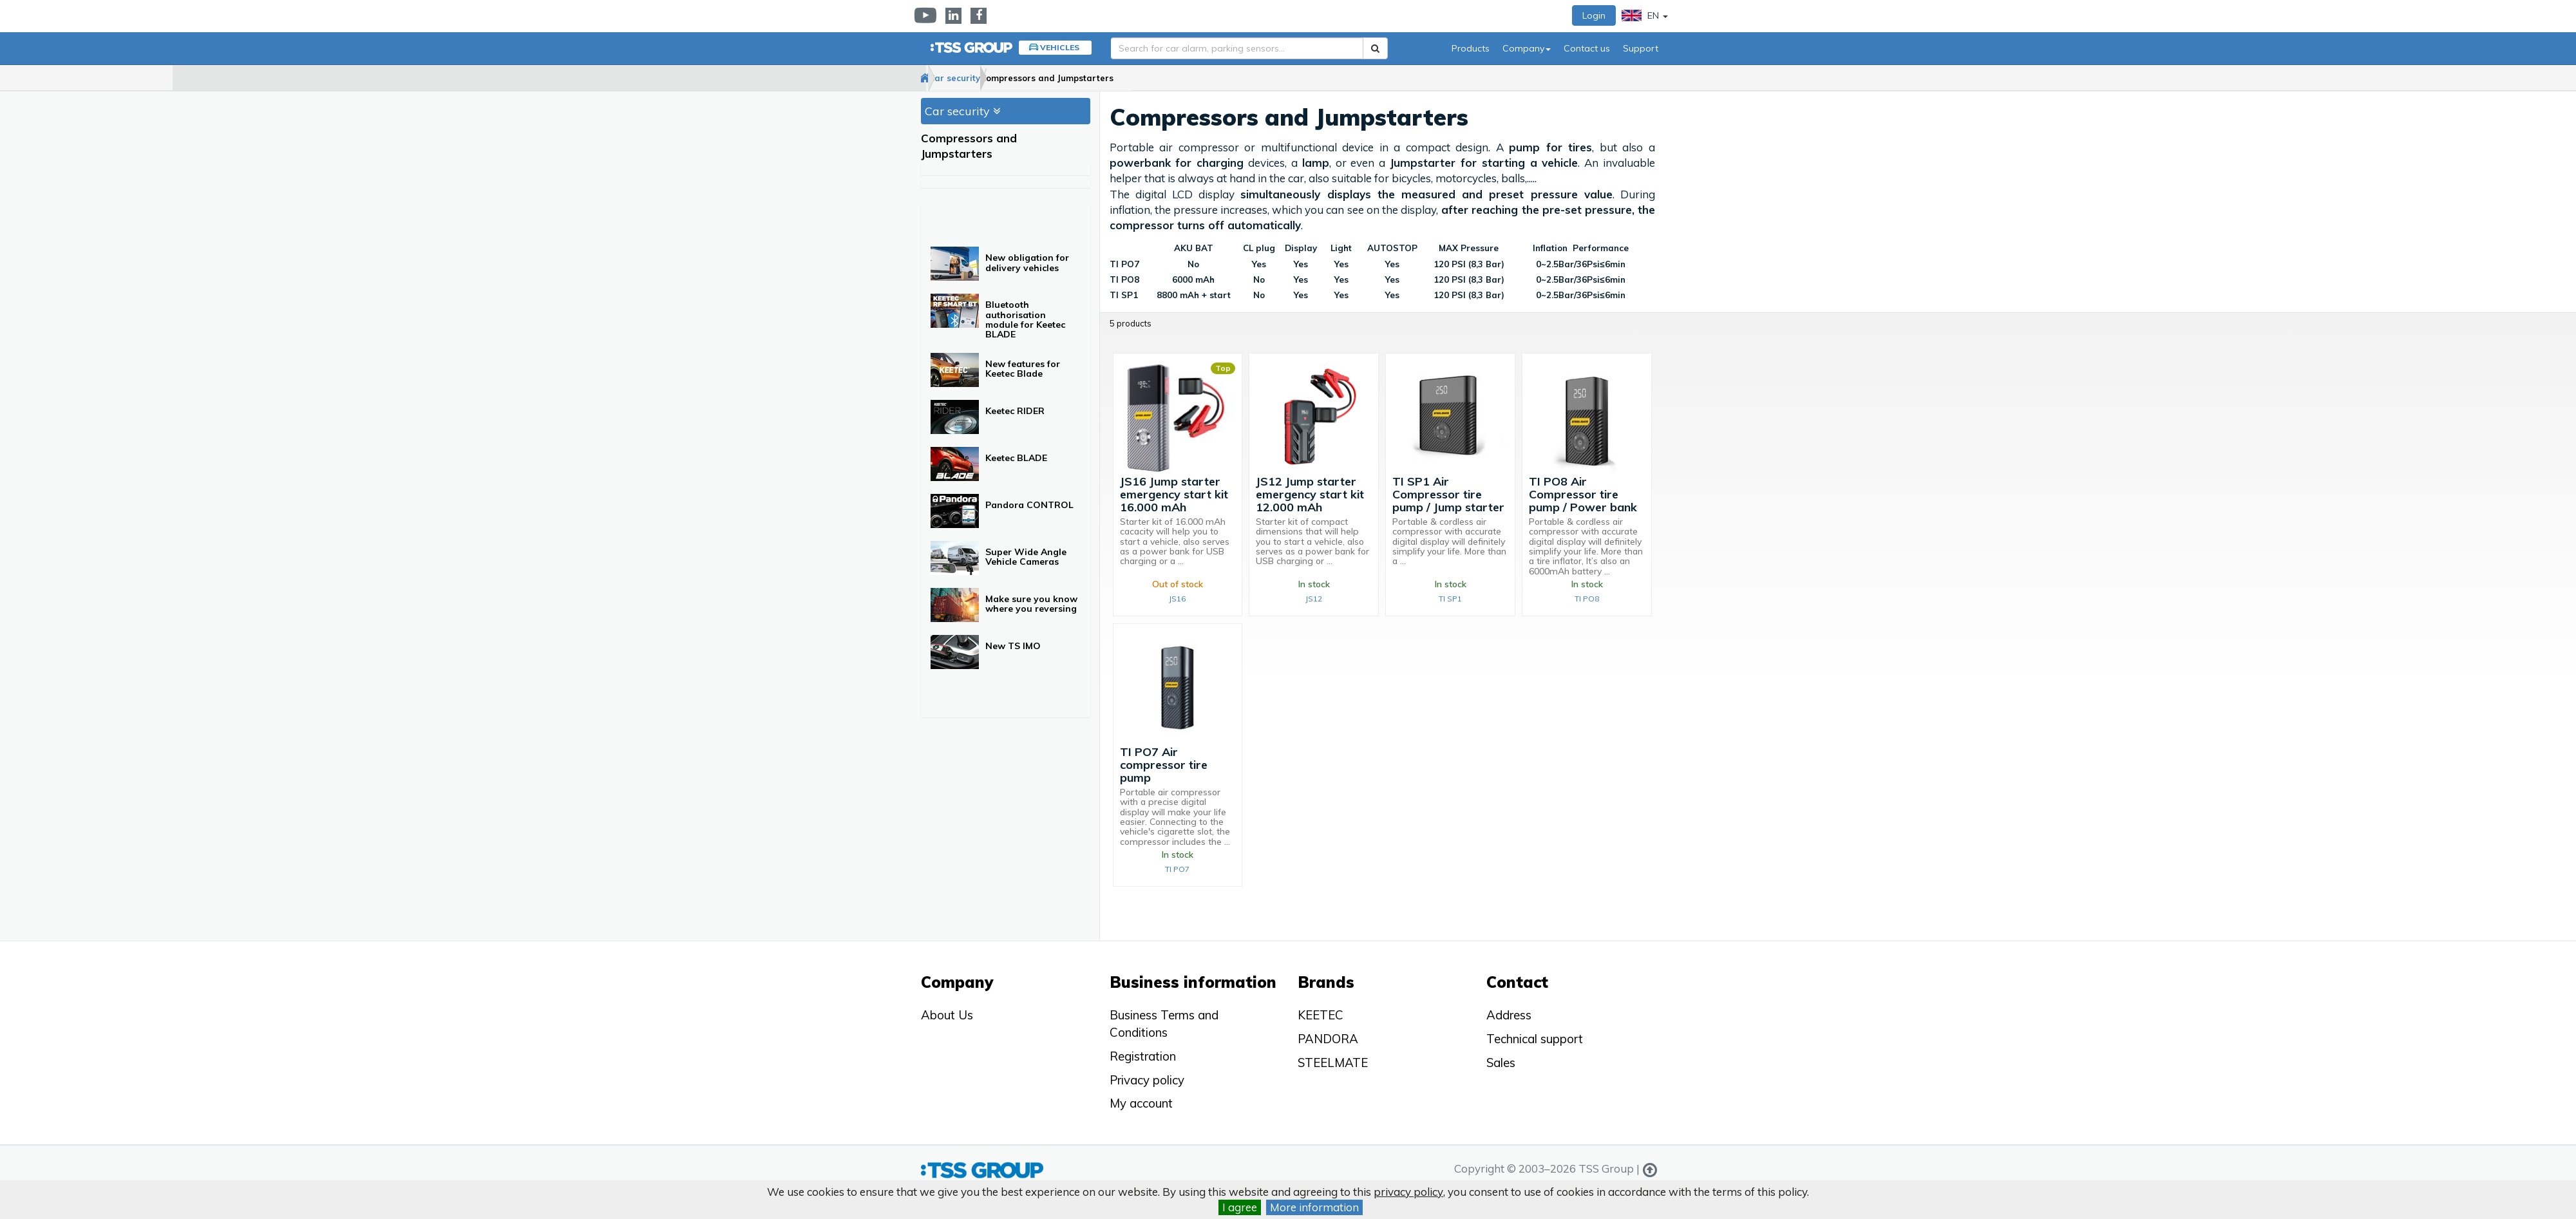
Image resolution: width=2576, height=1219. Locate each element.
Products (1471, 48)
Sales (1500, 1062)
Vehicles (1059, 47)
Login (1593, 15)
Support (1640, 48)
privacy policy (1408, 1191)
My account (1141, 1103)
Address (1508, 1015)
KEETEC (1320, 1015)
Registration (1143, 1056)
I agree (1239, 1207)
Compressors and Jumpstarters (1114, 78)
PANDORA (1328, 1038)
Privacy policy (1147, 1080)
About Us (947, 1015)
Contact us (1587, 48)
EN (1645, 15)
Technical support (1534, 1038)
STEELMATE (1333, 1062)
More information (1314, 1207)
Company (1526, 48)
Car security (996, 78)
